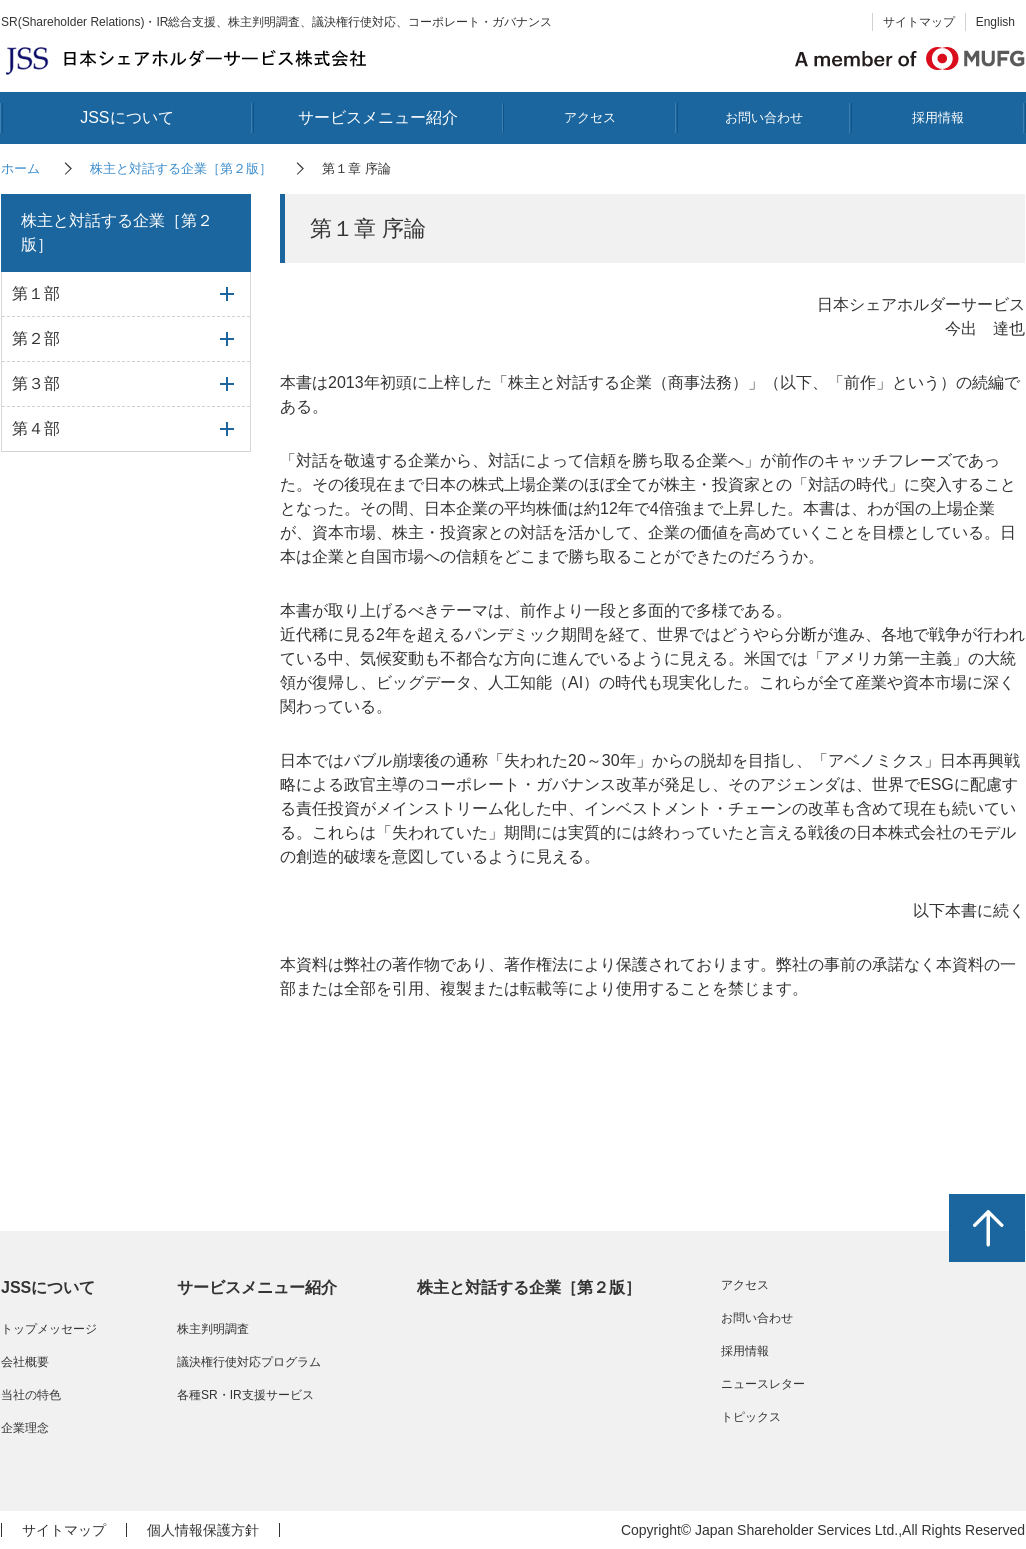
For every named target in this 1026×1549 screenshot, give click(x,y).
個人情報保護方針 (203, 1530)
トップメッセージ (49, 1329)
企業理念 (25, 1428)
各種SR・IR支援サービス (245, 1395)
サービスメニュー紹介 (378, 117)
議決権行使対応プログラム (249, 1362)
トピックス (751, 1417)
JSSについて (126, 117)
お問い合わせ (764, 117)
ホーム (20, 168)
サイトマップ (919, 22)
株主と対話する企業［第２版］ (181, 168)
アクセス (590, 117)
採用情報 (938, 117)
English (995, 22)
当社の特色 (31, 1395)
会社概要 (25, 1362)
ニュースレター (763, 1384)
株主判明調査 (213, 1329)
